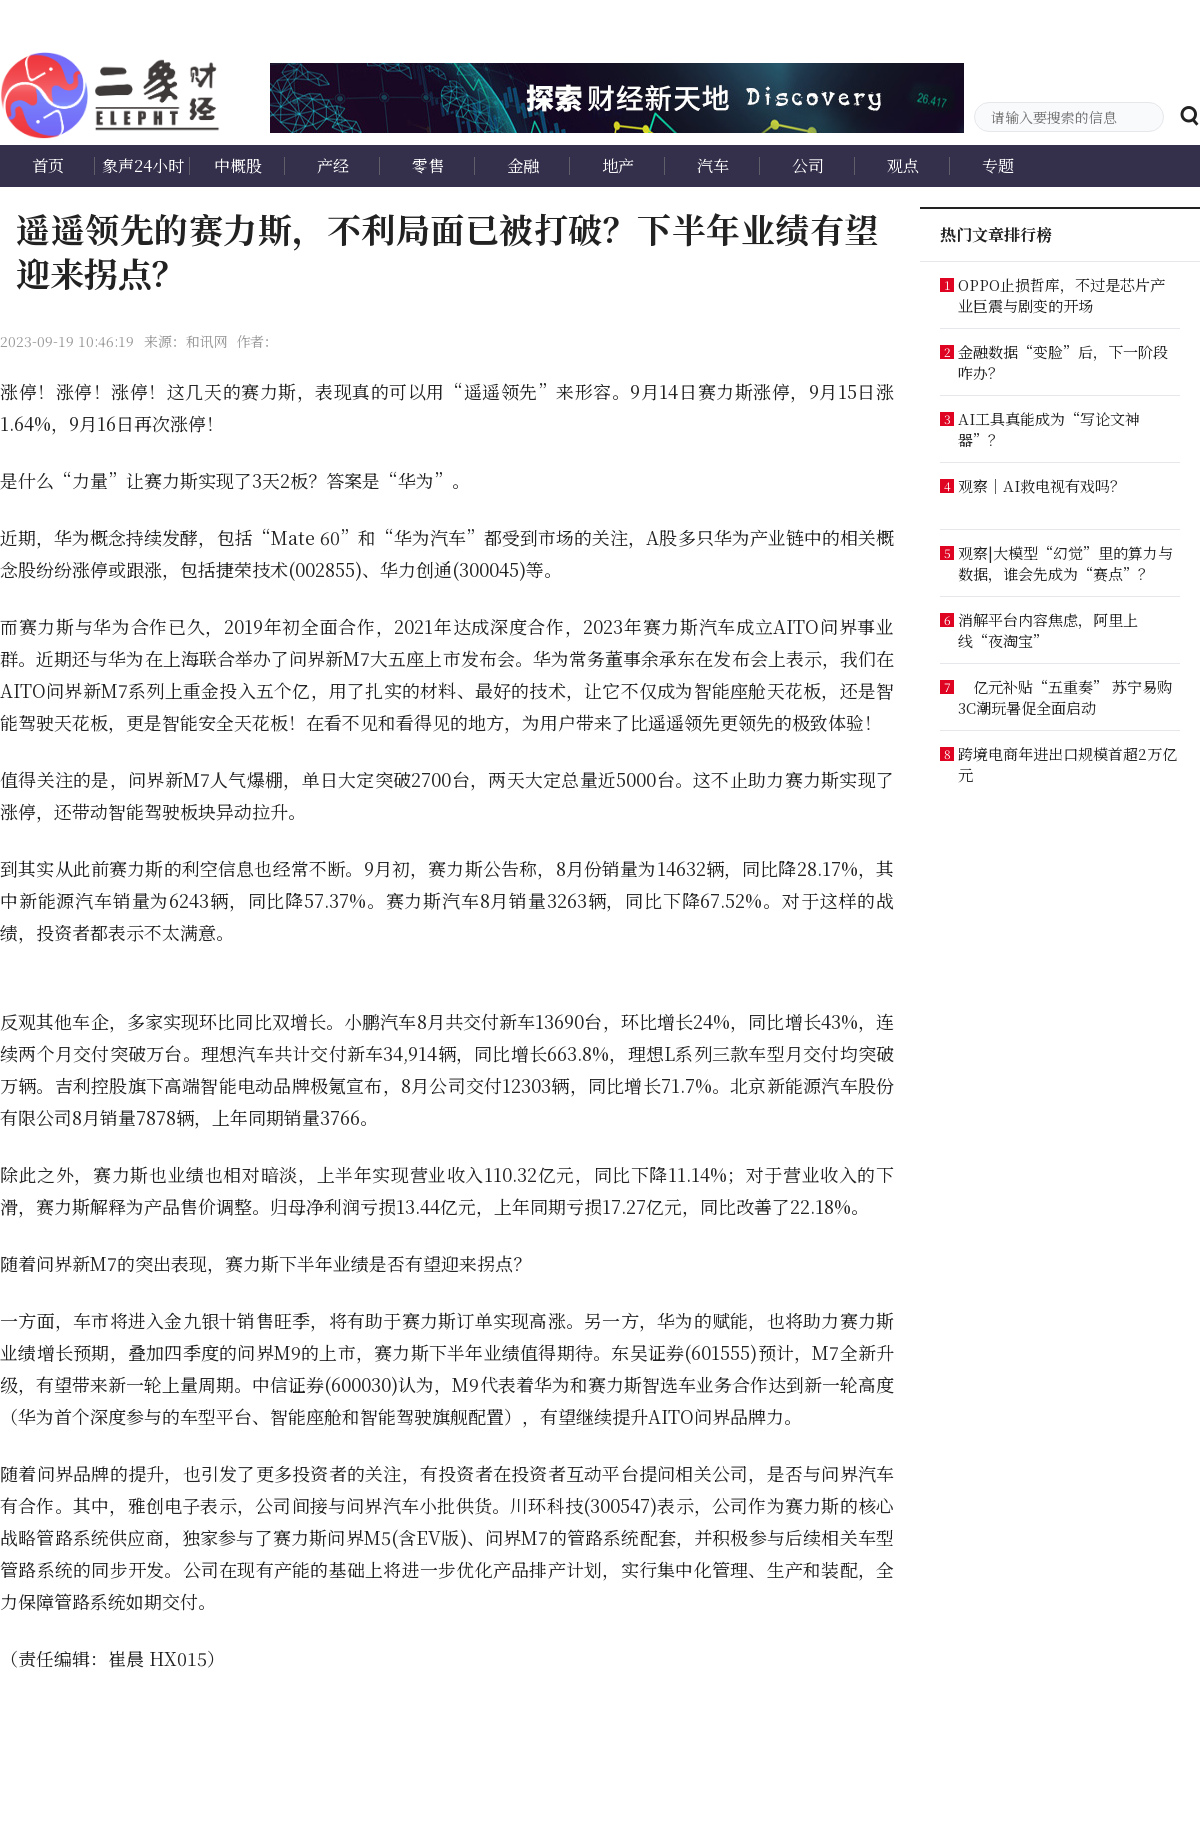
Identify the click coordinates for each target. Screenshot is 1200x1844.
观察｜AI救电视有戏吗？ (1041, 485)
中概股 (238, 165)
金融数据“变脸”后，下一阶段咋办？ (1063, 362)
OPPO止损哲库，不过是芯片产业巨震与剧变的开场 (1061, 295)
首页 (48, 165)
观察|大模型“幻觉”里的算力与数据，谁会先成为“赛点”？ (1065, 563)
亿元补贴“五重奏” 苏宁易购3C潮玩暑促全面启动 (1065, 697)
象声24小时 (143, 165)
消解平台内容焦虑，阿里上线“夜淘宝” (1048, 630)
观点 (903, 165)
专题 (998, 165)
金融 (523, 165)
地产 (618, 165)
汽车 (713, 165)
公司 (808, 165)
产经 (333, 165)
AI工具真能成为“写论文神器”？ (1049, 429)
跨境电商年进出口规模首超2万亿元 (1067, 764)
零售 (428, 165)
